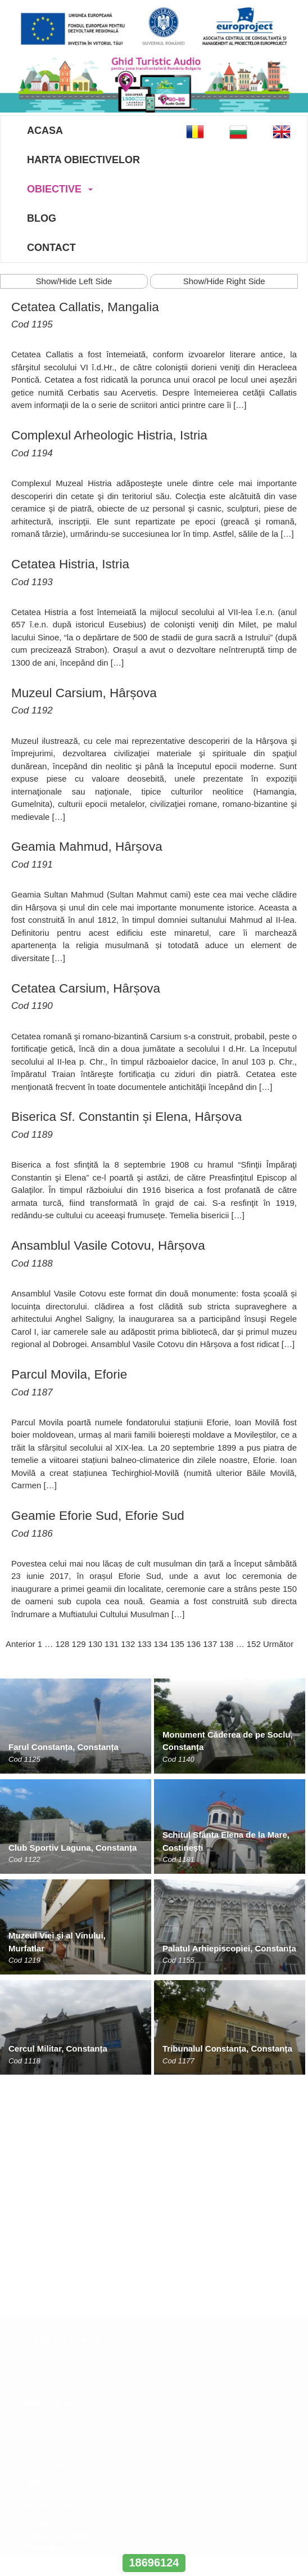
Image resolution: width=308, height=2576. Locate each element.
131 (112, 1644)
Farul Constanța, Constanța (63, 1747)
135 (177, 1644)
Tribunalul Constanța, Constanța (227, 2048)
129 (79, 1644)
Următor (278, 1644)
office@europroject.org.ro (66, 2400)
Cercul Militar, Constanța (57, 2048)
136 (194, 1644)
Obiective (54, 189)
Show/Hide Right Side (224, 281)
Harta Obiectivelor (83, 159)
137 (210, 1644)
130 (95, 1644)
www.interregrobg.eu (154, 2542)
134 (161, 1644)
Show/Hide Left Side (74, 281)
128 (62, 1644)
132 (128, 1644)
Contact (51, 247)
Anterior (20, 1644)
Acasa (45, 130)
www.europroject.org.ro (62, 2412)
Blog (41, 218)
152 (254, 1644)
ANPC (37, 2246)
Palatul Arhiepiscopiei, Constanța (229, 1948)
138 (226, 1644)
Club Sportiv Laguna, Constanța (72, 1847)
